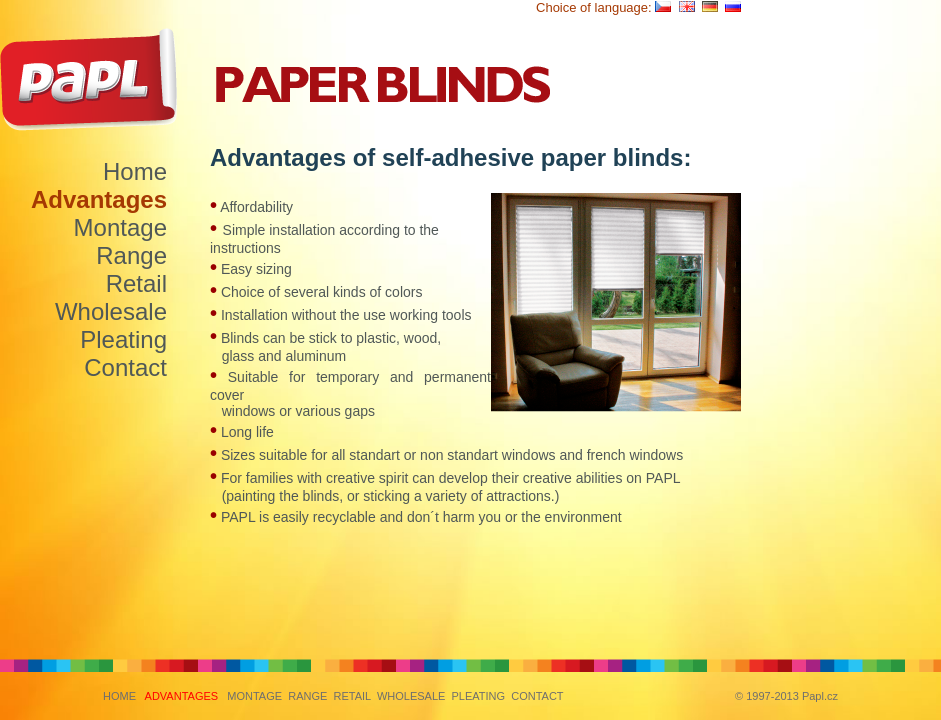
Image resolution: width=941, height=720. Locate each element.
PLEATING (478, 696)
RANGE (307, 696)
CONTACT (537, 696)
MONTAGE (254, 696)
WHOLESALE (411, 696)
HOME (119, 696)
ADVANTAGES (182, 696)
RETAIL (351, 696)
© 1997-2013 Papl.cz (786, 696)
